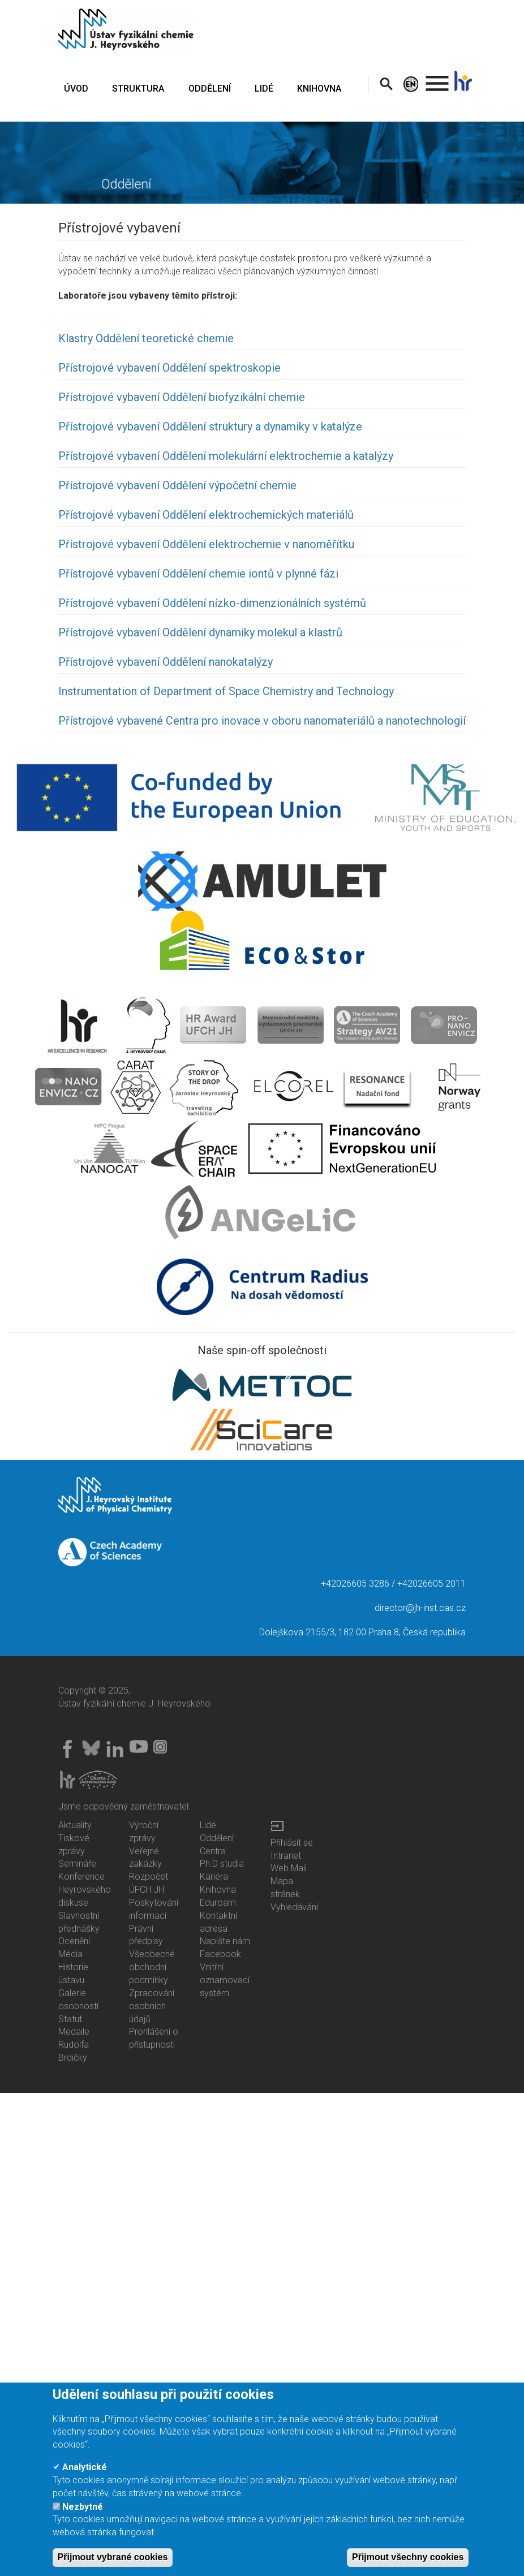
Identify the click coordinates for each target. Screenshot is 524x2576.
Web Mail (288, 1868)
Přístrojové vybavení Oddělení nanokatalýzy (165, 662)
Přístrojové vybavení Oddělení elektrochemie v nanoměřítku (206, 544)
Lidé (208, 1825)
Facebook (220, 1954)
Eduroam (218, 1902)
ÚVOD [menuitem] (76, 88)
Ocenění (74, 1941)
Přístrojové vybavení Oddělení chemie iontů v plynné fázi (198, 573)
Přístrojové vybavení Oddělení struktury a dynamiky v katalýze (210, 426)
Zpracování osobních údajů (151, 2006)
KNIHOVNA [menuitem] (319, 88)
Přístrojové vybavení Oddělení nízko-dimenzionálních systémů (212, 603)
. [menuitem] (437, 78)
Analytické (84, 2484)
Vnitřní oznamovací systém (225, 1980)
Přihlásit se (291, 1842)
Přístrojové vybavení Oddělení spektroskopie (169, 367)
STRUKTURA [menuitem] (138, 88)
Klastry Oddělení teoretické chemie (146, 338)
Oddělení (217, 1838)
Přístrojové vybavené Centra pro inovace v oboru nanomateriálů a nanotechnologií (262, 720)
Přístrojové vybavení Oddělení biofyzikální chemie (181, 397)
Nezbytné (82, 2523)
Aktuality (75, 1825)
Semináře (77, 1863)
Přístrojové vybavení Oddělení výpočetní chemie (177, 485)
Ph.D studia (222, 1863)
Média (70, 1954)
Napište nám (225, 1941)
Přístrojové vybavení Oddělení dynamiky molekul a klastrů (200, 632)
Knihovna (218, 1889)
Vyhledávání (294, 1907)
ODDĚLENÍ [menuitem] (209, 88)
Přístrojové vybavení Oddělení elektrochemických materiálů (206, 515)
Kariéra (214, 1876)
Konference (81, 1876)
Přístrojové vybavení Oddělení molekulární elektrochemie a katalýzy (225, 456)
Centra (213, 1851)
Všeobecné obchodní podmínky (152, 1967)
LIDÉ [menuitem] (264, 88)
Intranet (285, 1855)
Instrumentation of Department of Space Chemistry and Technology (226, 691)
